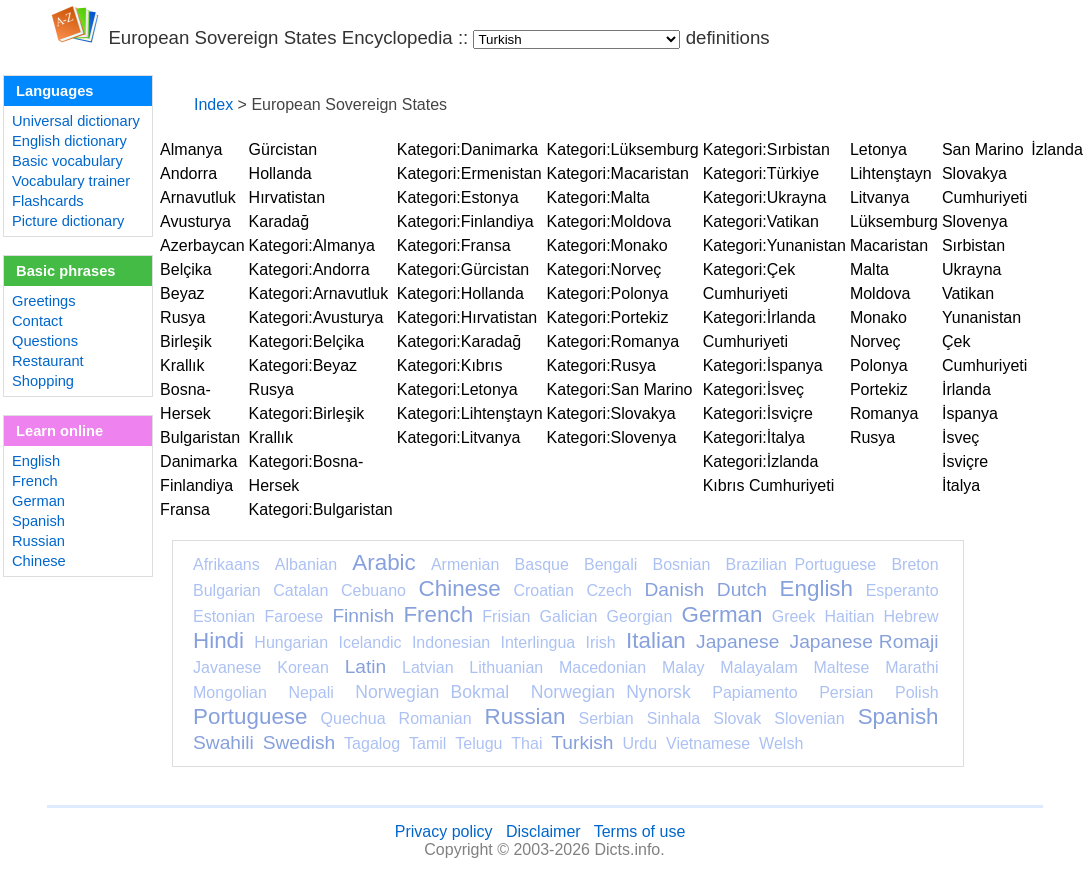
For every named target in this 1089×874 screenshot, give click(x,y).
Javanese (227, 667)
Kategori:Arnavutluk (319, 293)
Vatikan (968, 293)
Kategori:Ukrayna (765, 197)
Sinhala (673, 718)
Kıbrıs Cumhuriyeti (769, 485)
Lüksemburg (894, 221)
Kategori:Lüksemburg (623, 149)
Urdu (639, 743)
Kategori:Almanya (312, 245)
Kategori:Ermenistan (469, 173)
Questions (45, 341)
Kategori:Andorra (309, 269)
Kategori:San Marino (620, 389)
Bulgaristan (200, 437)
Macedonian (602, 667)
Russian (38, 541)
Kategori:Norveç (604, 269)
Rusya (872, 437)
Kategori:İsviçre (758, 413)
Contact (37, 321)
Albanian (306, 564)
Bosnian (682, 564)
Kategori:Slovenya (612, 437)
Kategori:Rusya (601, 365)
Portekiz (879, 389)
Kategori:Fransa (454, 245)
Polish (917, 692)
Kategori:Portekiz (608, 317)
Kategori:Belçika (307, 341)
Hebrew (910, 616)
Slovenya (975, 221)
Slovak (737, 718)
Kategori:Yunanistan (774, 245)
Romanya (884, 413)
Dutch (742, 589)
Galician (569, 616)
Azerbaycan (202, 245)
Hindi (218, 640)
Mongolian (230, 692)
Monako (878, 317)
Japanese (737, 641)
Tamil (427, 743)
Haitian (849, 616)
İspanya (970, 413)
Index (213, 104)
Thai (526, 743)
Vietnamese (708, 743)
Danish (674, 589)
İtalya (961, 485)
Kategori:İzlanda (761, 461)
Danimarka (198, 461)
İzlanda (1057, 149)
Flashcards (48, 201)
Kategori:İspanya (763, 365)
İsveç (960, 437)
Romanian (435, 718)
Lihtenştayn (891, 173)
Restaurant (48, 361)
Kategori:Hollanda (460, 293)
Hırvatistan (287, 197)
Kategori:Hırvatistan (467, 317)
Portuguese (250, 716)
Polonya (879, 365)
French (35, 481)
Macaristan (889, 245)
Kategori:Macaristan (618, 173)
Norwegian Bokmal (432, 692)
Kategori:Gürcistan (463, 269)
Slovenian (809, 718)
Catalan (300, 590)
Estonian (224, 616)
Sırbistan (973, 245)
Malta (869, 269)
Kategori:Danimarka (467, 149)
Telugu (478, 743)
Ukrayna (972, 269)
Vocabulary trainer (71, 181)
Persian (846, 692)
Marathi (911, 667)
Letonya (878, 149)
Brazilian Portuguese (801, 564)
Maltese (841, 667)
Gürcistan (283, 149)
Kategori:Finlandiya (465, 221)
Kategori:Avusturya (316, 317)
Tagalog (372, 743)
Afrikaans (226, 564)
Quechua (353, 718)
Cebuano (373, 590)
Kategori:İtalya (754, 437)
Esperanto (902, 590)
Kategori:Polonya (608, 293)
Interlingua (538, 642)
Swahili (223, 742)
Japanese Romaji (864, 641)
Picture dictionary (68, 221)
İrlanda (966, 389)
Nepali (310, 692)
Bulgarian (227, 590)
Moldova (880, 293)
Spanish (38, 521)
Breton (914, 564)
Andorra (188, 173)
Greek (794, 616)
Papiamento (754, 692)
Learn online (59, 431)
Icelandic (369, 642)
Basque (542, 564)
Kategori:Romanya (613, 341)
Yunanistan (981, 317)
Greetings (44, 301)
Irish (601, 642)
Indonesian (451, 642)
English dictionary (69, 141)
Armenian (465, 564)
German (38, 501)
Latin (366, 666)
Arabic (383, 562)
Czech (608, 590)
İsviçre (965, 461)
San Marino (983, 149)
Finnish (363, 615)
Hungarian (291, 642)
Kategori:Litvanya (459, 437)
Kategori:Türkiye (761, 173)
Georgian (640, 616)
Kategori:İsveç (753, 389)
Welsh (781, 743)
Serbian (606, 718)
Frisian (506, 616)
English (36, 461)
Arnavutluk (198, 197)
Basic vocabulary (67, 161)
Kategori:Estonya (458, 197)
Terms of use (640, 831)
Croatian (543, 590)
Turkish (582, 742)
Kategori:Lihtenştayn (470, 413)
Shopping (43, 381)
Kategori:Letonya (457, 389)
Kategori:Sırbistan (766, 149)
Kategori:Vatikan (761, 221)
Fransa (185, 509)
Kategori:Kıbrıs (450, 365)
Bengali (610, 564)
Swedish (299, 742)
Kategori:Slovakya (611, 413)
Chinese (39, 561)
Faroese (293, 616)
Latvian (428, 667)
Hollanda (280, 173)
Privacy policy (444, 831)
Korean (303, 667)
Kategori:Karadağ (459, 341)
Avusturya (195, 221)
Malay (683, 667)
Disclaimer (543, 831)
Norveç (875, 341)
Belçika (186, 269)
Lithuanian (506, 667)
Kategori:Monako (607, 245)
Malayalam (758, 667)
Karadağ (279, 221)
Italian (656, 640)
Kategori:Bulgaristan (321, 509)
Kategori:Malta (598, 197)
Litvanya (880, 197)
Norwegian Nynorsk (611, 692)
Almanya (191, 149)
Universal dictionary (76, 121)
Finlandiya (196, 485)
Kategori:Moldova (609, 221)
